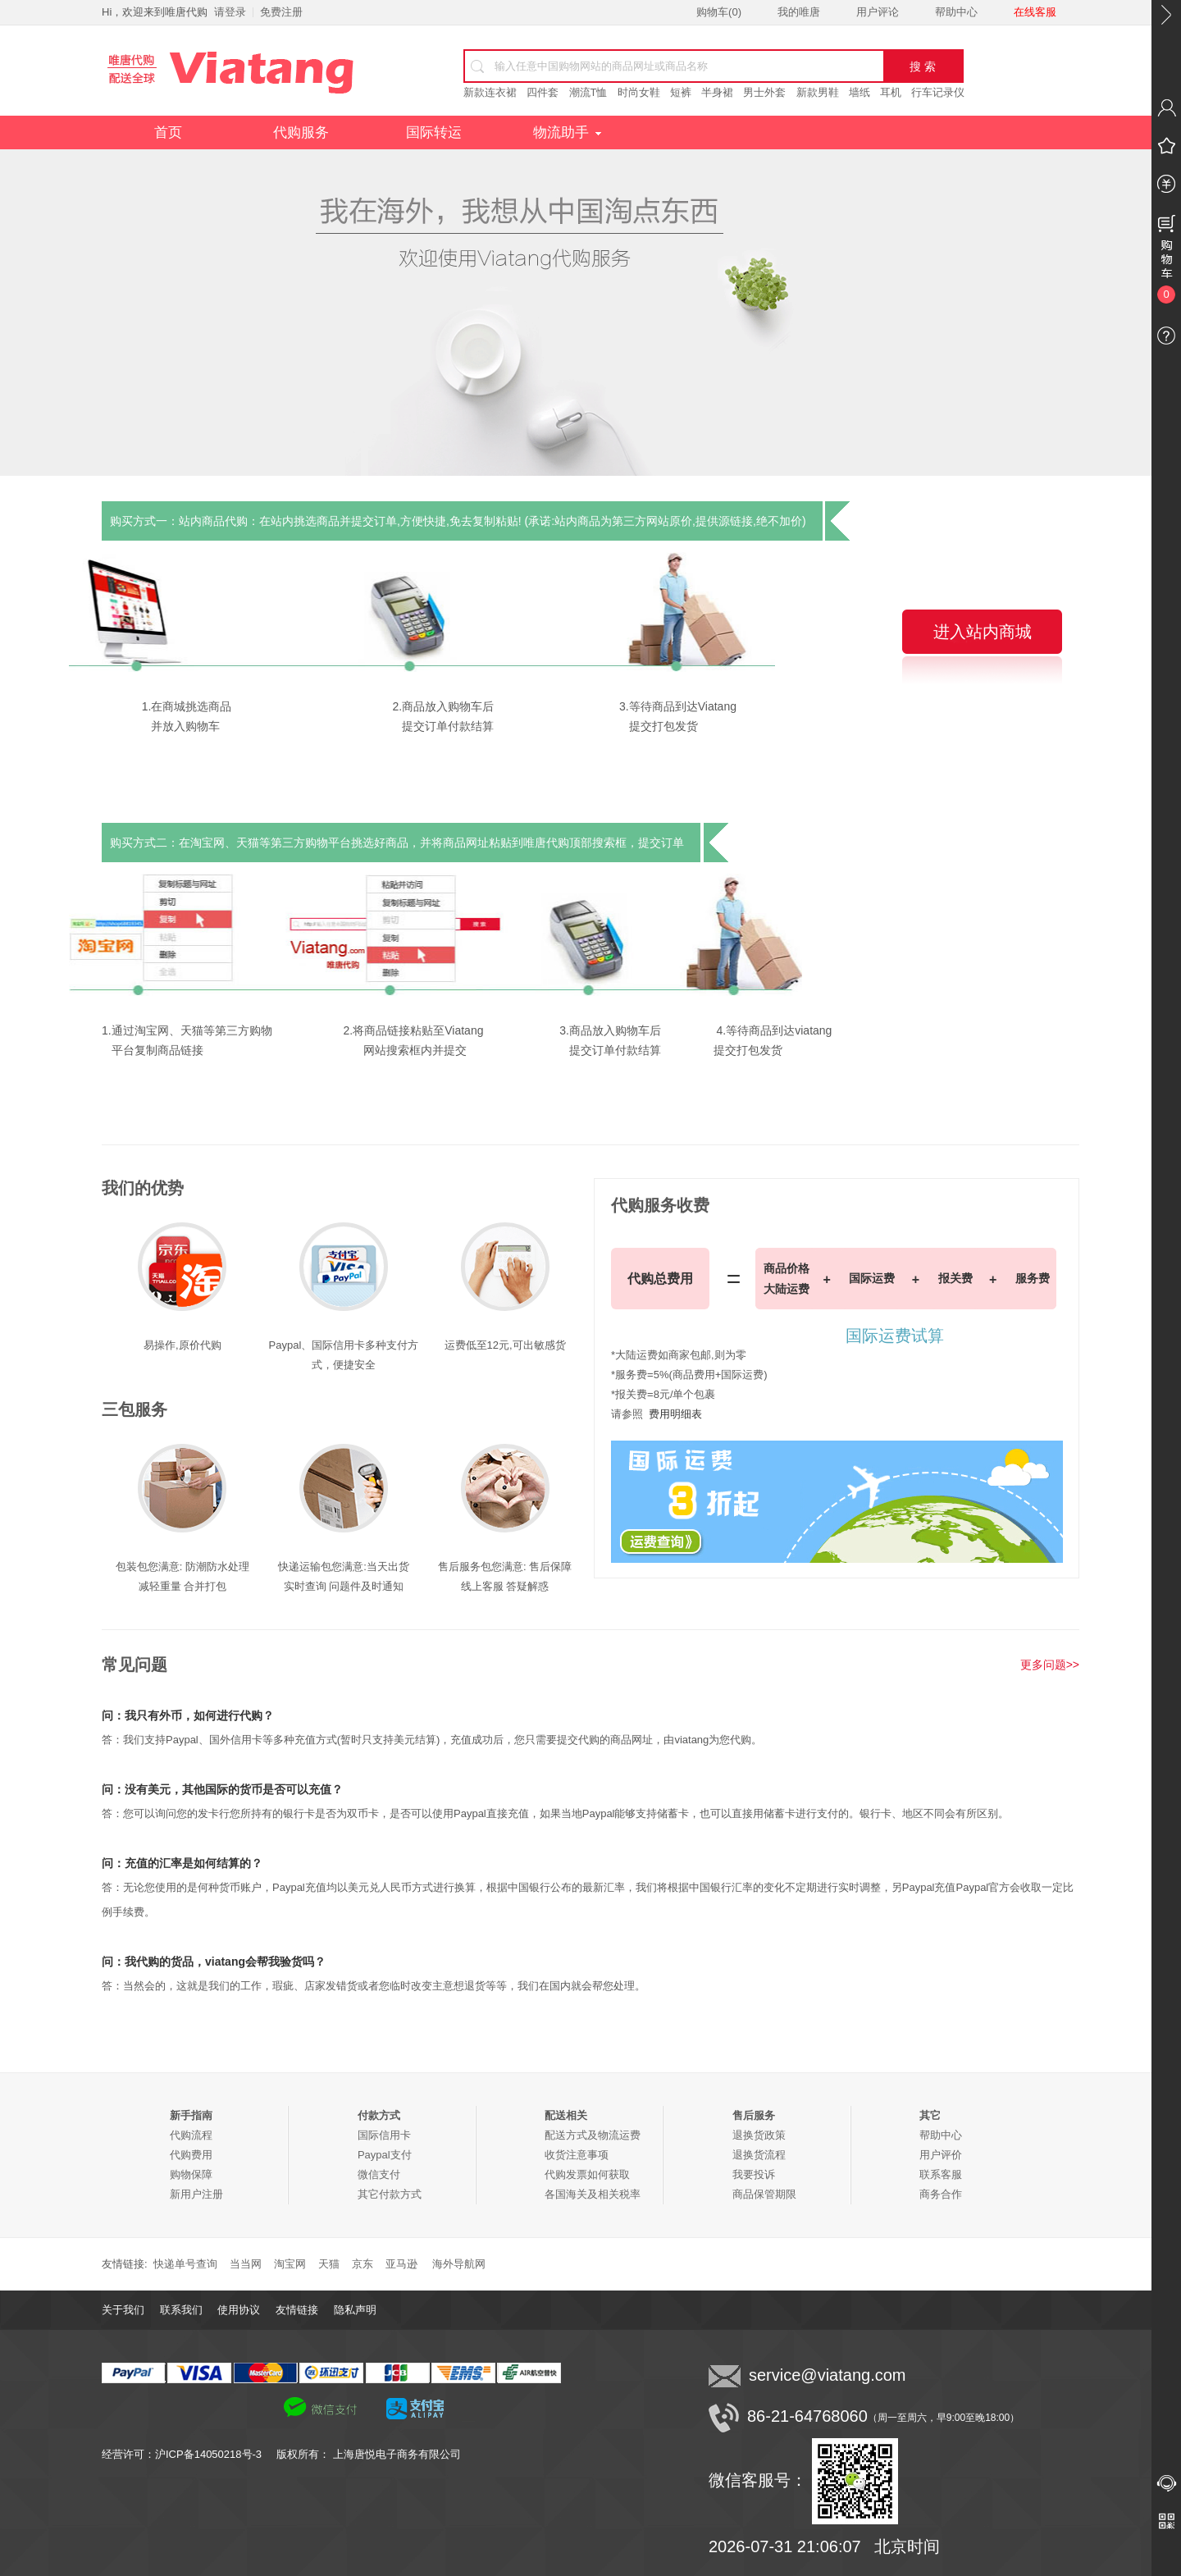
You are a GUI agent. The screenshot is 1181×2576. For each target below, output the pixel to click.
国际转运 (434, 132)
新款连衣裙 (490, 92)
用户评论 (877, 12)
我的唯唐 (798, 12)
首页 (168, 132)
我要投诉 (753, 2174)
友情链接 (297, 2310)
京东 (362, 2264)
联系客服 (940, 2174)
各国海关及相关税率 (593, 2194)
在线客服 (1035, 12)
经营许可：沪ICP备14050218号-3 (189, 2454)
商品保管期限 (764, 2194)
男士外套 (764, 92)
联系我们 (181, 2310)
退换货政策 (759, 2135)
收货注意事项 (577, 2155)
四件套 (543, 92)
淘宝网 (290, 2264)
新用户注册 (196, 2194)
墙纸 (859, 92)
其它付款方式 (390, 2194)
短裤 (680, 92)
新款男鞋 (817, 92)
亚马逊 (401, 2264)
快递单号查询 (185, 2264)
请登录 (230, 12)
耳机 (890, 92)
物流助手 (567, 132)
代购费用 (191, 2155)
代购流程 (191, 2135)
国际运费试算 (895, 1336)
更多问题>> (1049, 1664)
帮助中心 (956, 12)
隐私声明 (355, 2310)
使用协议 (238, 2310)
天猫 (329, 2264)
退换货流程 (759, 2155)
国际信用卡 (384, 2135)
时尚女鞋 (639, 92)
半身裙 (717, 92)
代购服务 (301, 132)
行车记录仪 (937, 92)
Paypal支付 (385, 2155)
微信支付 (379, 2174)
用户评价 (940, 2155)
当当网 (246, 2264)
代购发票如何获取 (587, 2174)
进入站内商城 (982, 632)
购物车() (718, 12)
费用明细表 (675, 1414)
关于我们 (123, 2310)
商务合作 (940, 2194)
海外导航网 (459, 2264)
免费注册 (281, 12)
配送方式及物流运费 (593, 2135)
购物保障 (191, 2174)
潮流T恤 (588, 92)
